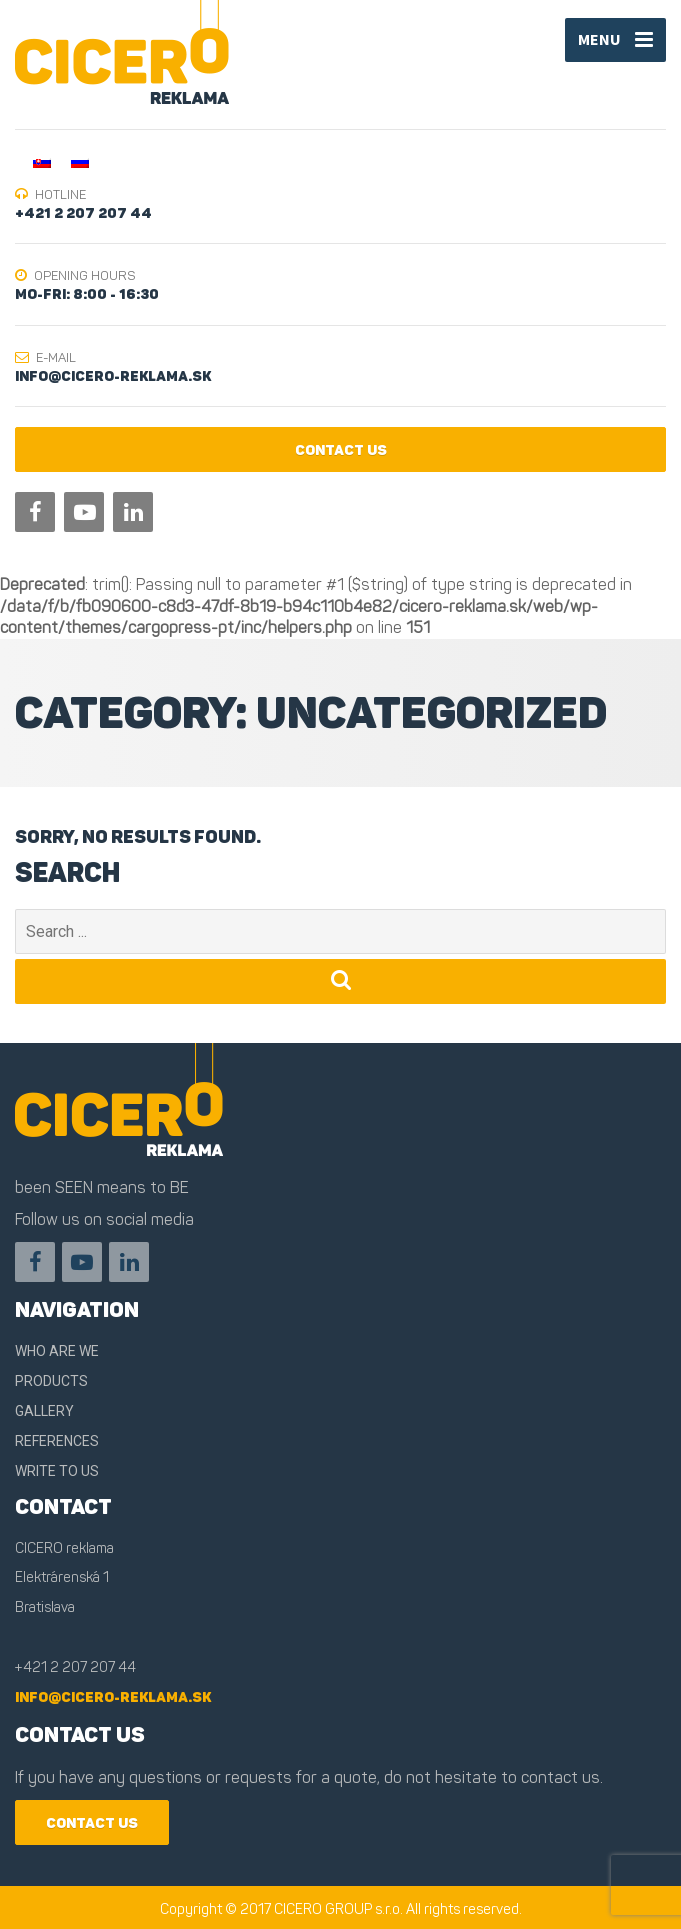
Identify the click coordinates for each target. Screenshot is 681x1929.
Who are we (57, 1351)
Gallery (44, 1411)
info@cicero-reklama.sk (113, 1697)
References (57, 1441)
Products (51, 1381)
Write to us (57, 1471)
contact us (341, 450)
